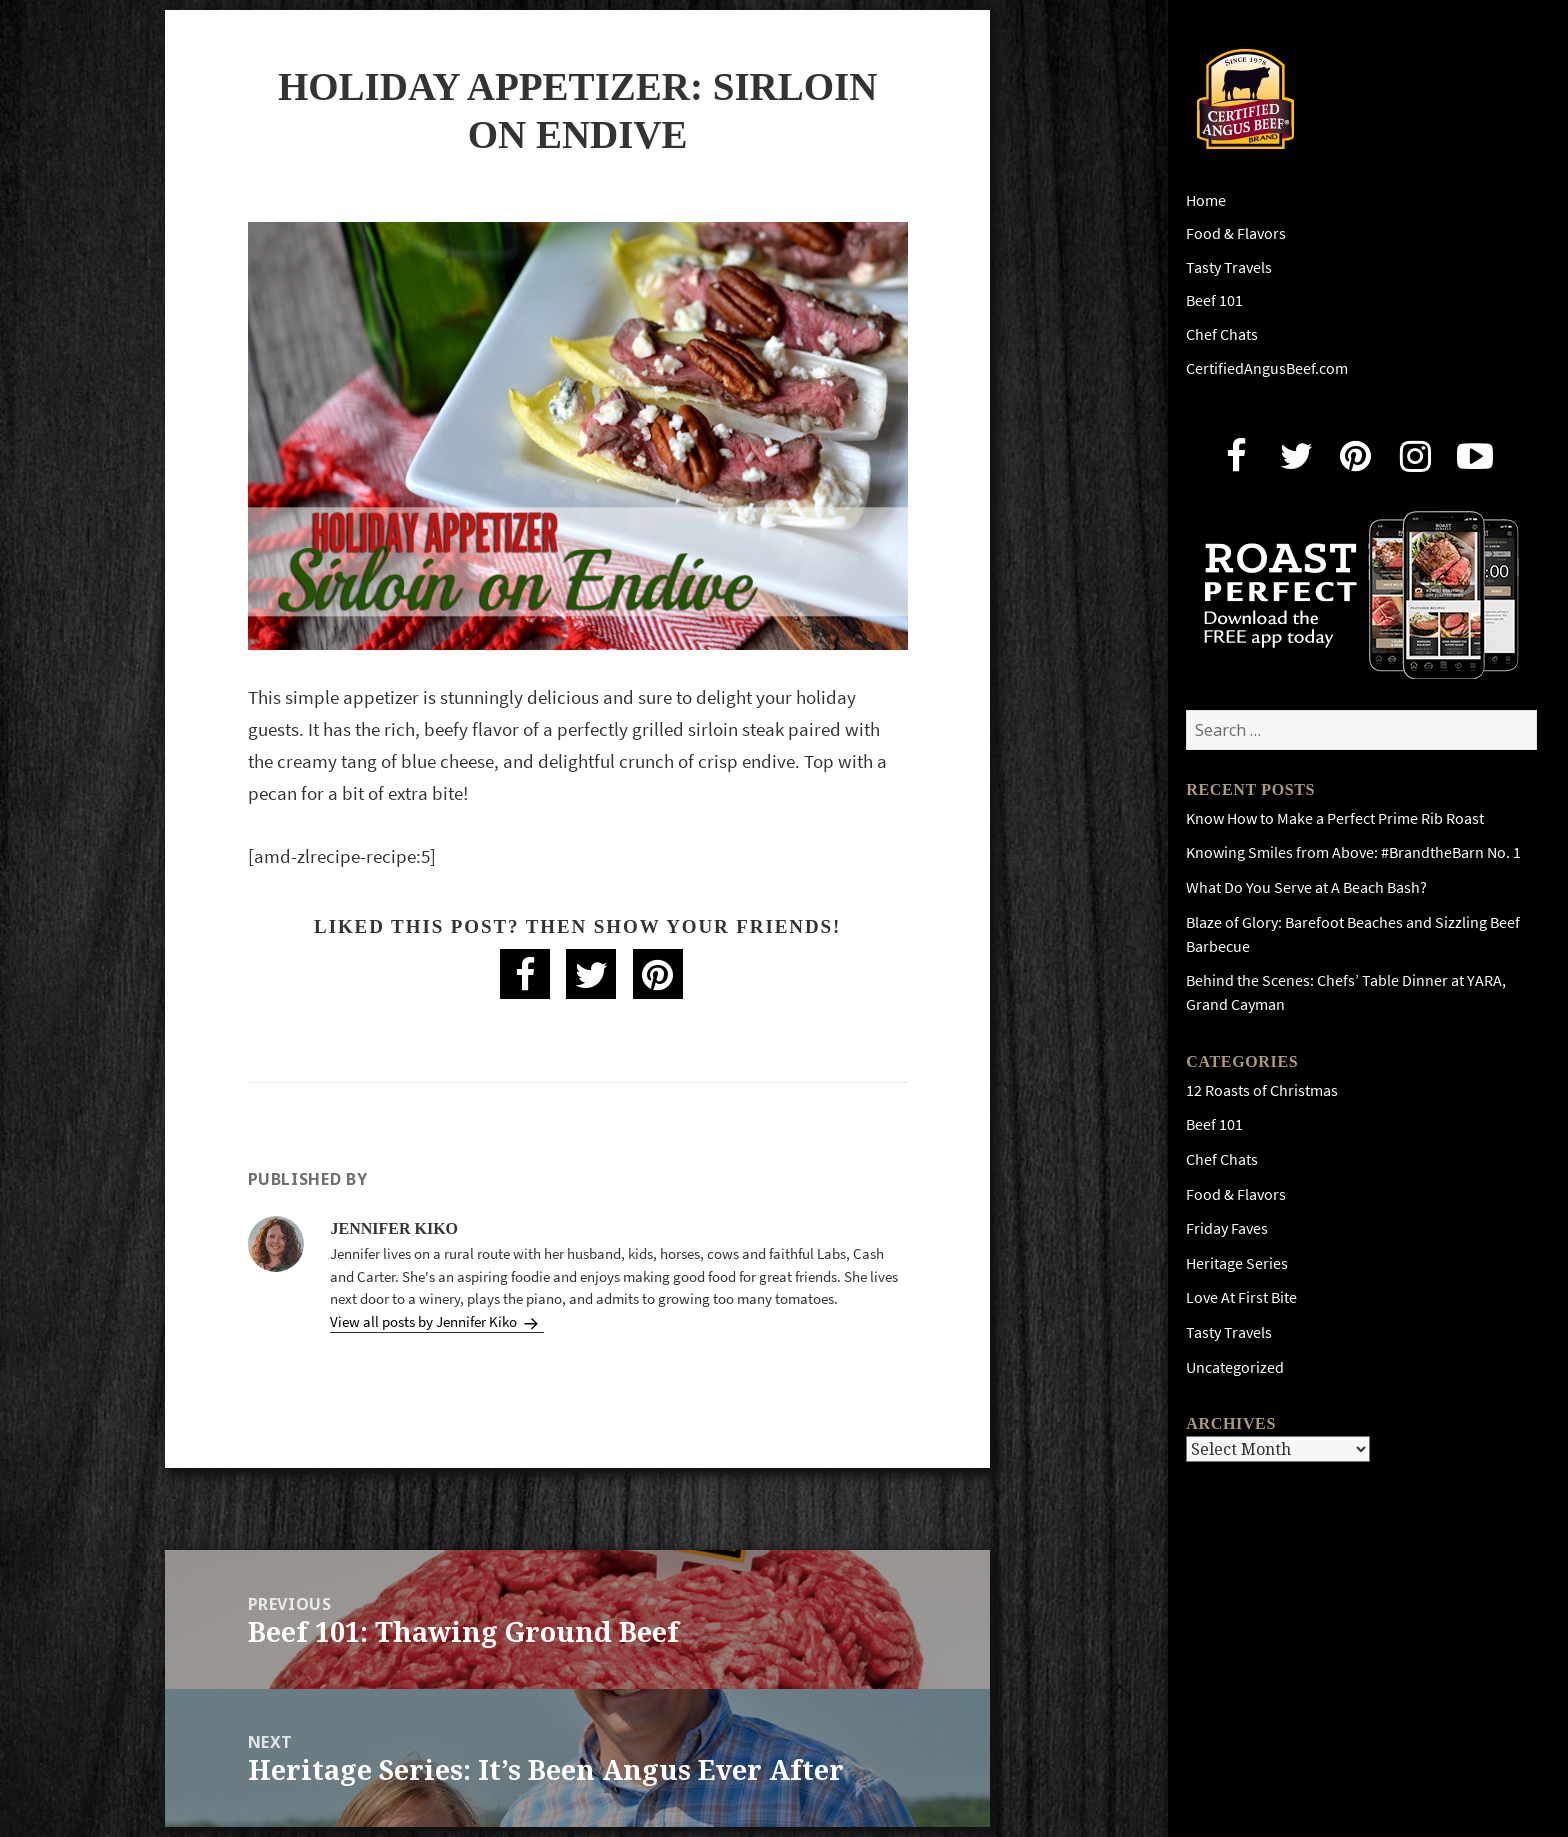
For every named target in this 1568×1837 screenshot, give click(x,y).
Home (1206, 200)
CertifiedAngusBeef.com (1267, 368)
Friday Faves (1227, 1228)
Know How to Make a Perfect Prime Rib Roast (1335, 818)
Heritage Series (1237, 1263)
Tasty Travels (1229, 267)
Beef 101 (1214, 300)
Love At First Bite (1241, 1297)
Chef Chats (1222, 334)
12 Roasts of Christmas (1262, 1090)
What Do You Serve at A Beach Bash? (1306, 887)
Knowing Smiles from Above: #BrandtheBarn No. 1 (1353, 852)
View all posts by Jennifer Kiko (425, 1322)
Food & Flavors (1236, 233)
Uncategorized (1235, 1367)
